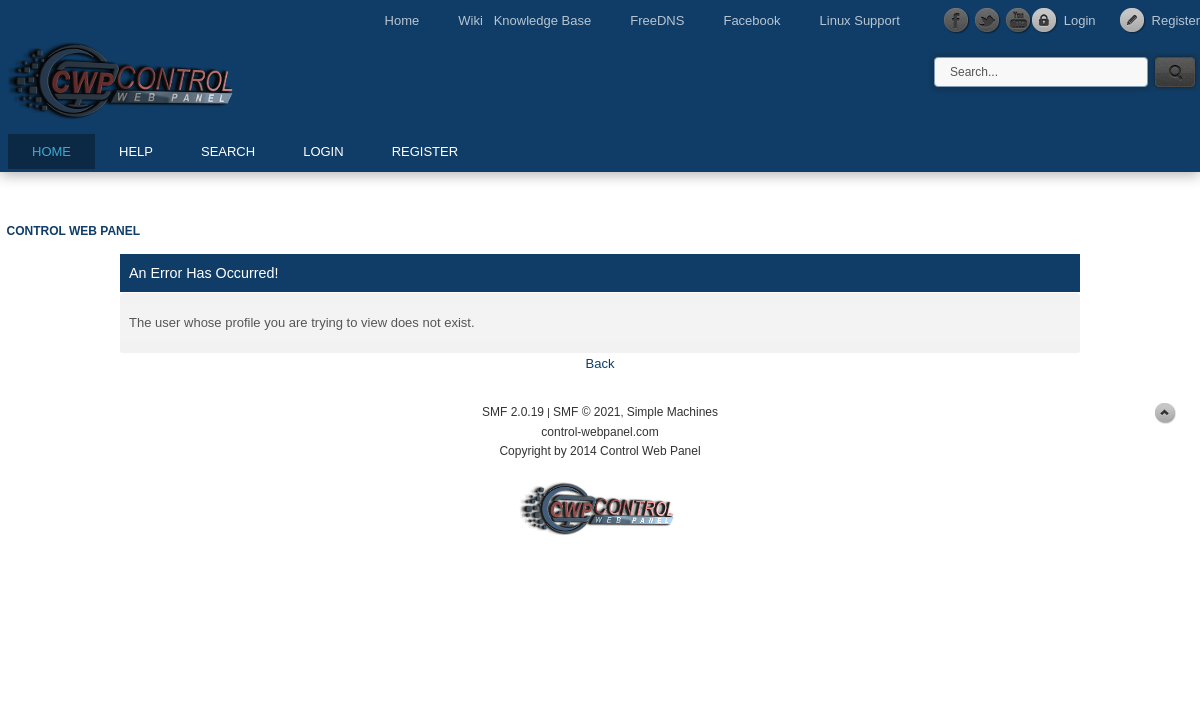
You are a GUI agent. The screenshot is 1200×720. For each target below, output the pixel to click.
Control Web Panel (165, 77)
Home (402, 20)
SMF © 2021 (587, 412)
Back (600, 363)
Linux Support (860, 20)
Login (1080, 20)
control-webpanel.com (599, 432)
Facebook (751, 20)
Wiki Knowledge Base (524, 20)
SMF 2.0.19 (513, 412)
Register (1176, 20)
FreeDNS (657, 20)
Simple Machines (672, 412)
